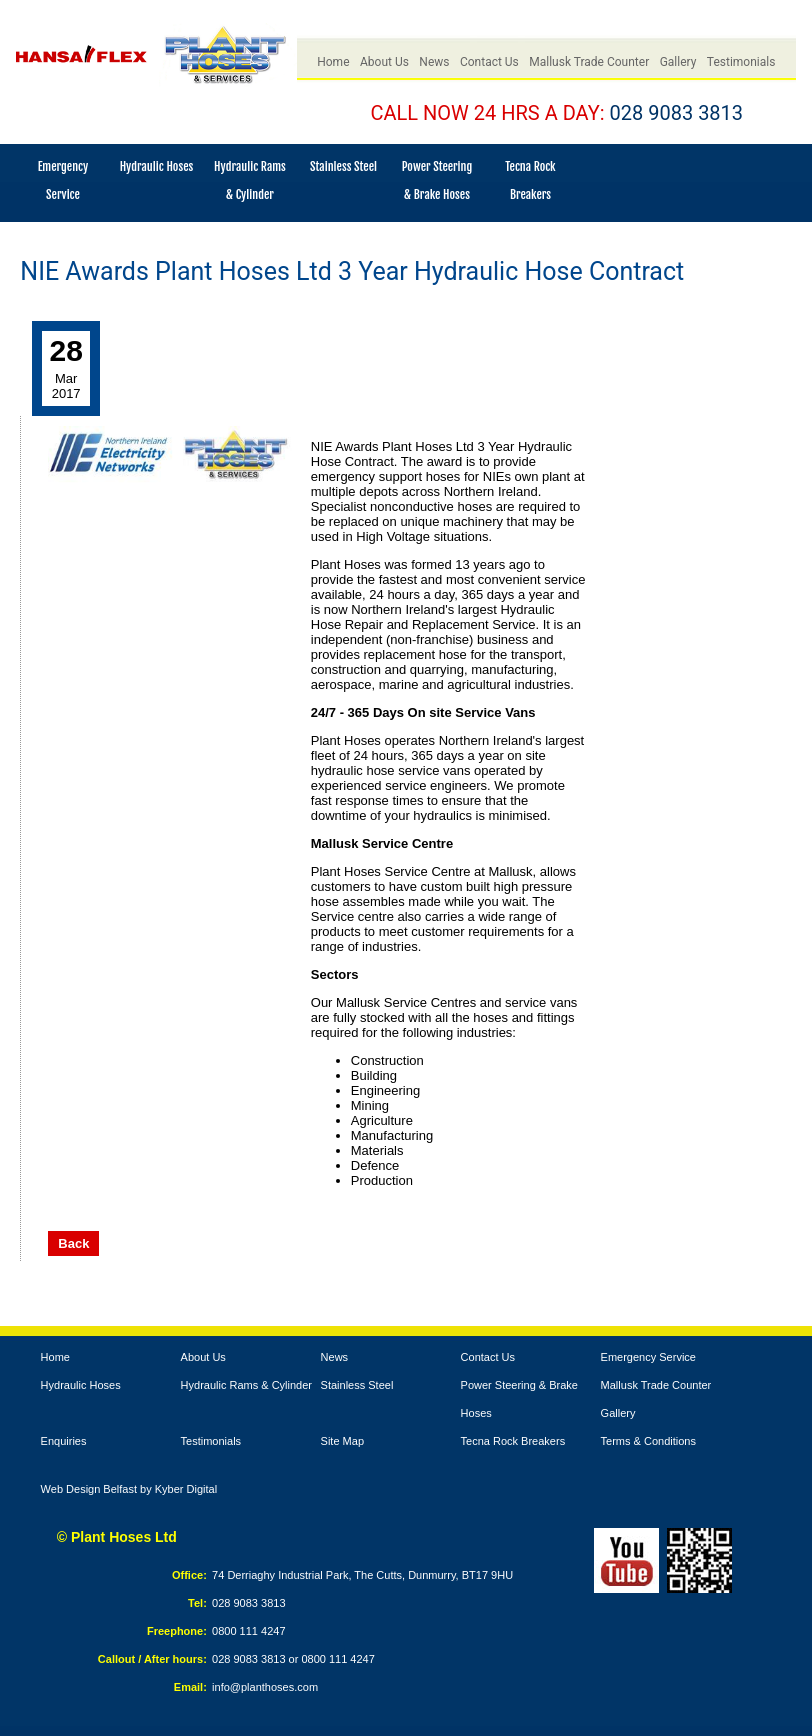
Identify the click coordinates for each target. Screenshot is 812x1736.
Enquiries (64, 1441)
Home (333, 62)
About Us (384, 62)
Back (73, 1243)
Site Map (342, 1441)
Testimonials (741, 62)
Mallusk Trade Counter (589, 62)
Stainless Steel (343, 166)
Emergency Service (648, 1357)
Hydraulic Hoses (157, 166)
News (434, 62)
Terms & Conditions (648, 1441)
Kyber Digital (186, 1489)
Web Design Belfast (89, 1489)
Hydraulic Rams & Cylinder (246, 1385)
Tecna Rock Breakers (513, 1441)
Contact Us (489, 62)
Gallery (678, 62)
